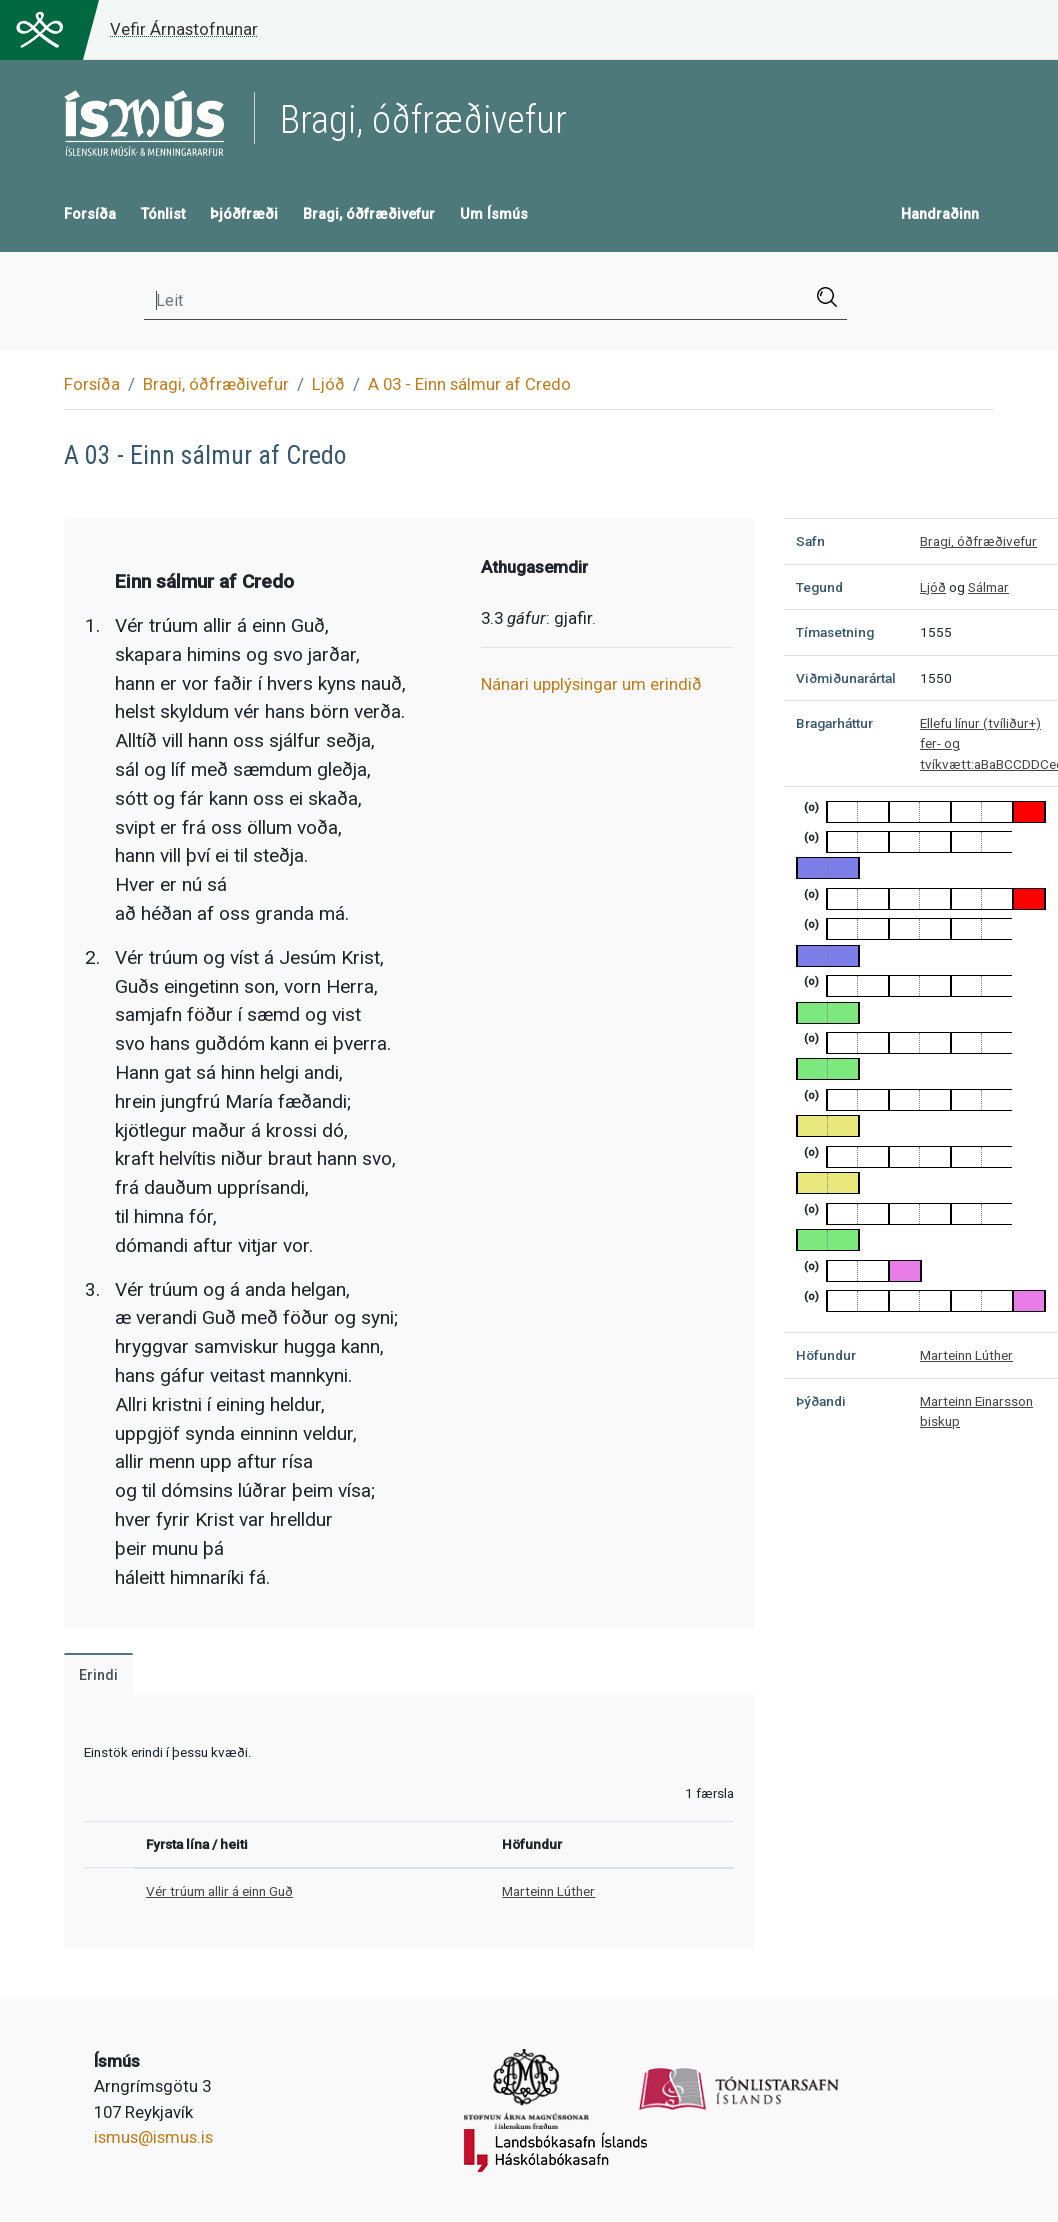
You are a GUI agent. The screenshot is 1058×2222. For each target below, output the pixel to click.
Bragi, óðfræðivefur (369, 214)
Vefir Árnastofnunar (184, 29)
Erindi (98, 1675)
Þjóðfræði (244, 214)
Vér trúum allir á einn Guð (219, 1891)
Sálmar (988, 587)
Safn (810, 541)
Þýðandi (821, 1401)
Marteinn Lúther (548, 1891)
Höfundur (826, 1355)
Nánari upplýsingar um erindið (591, 684)
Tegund (819, 587)
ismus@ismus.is (153, 2137)
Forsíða (90, 214)
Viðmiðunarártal (846, 678)
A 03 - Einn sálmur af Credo (469, 384)
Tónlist (163, 214)
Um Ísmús (494, 214)
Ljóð (328, 384)
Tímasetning (835, 632)
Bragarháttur (834, 723)
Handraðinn (940, 214)
